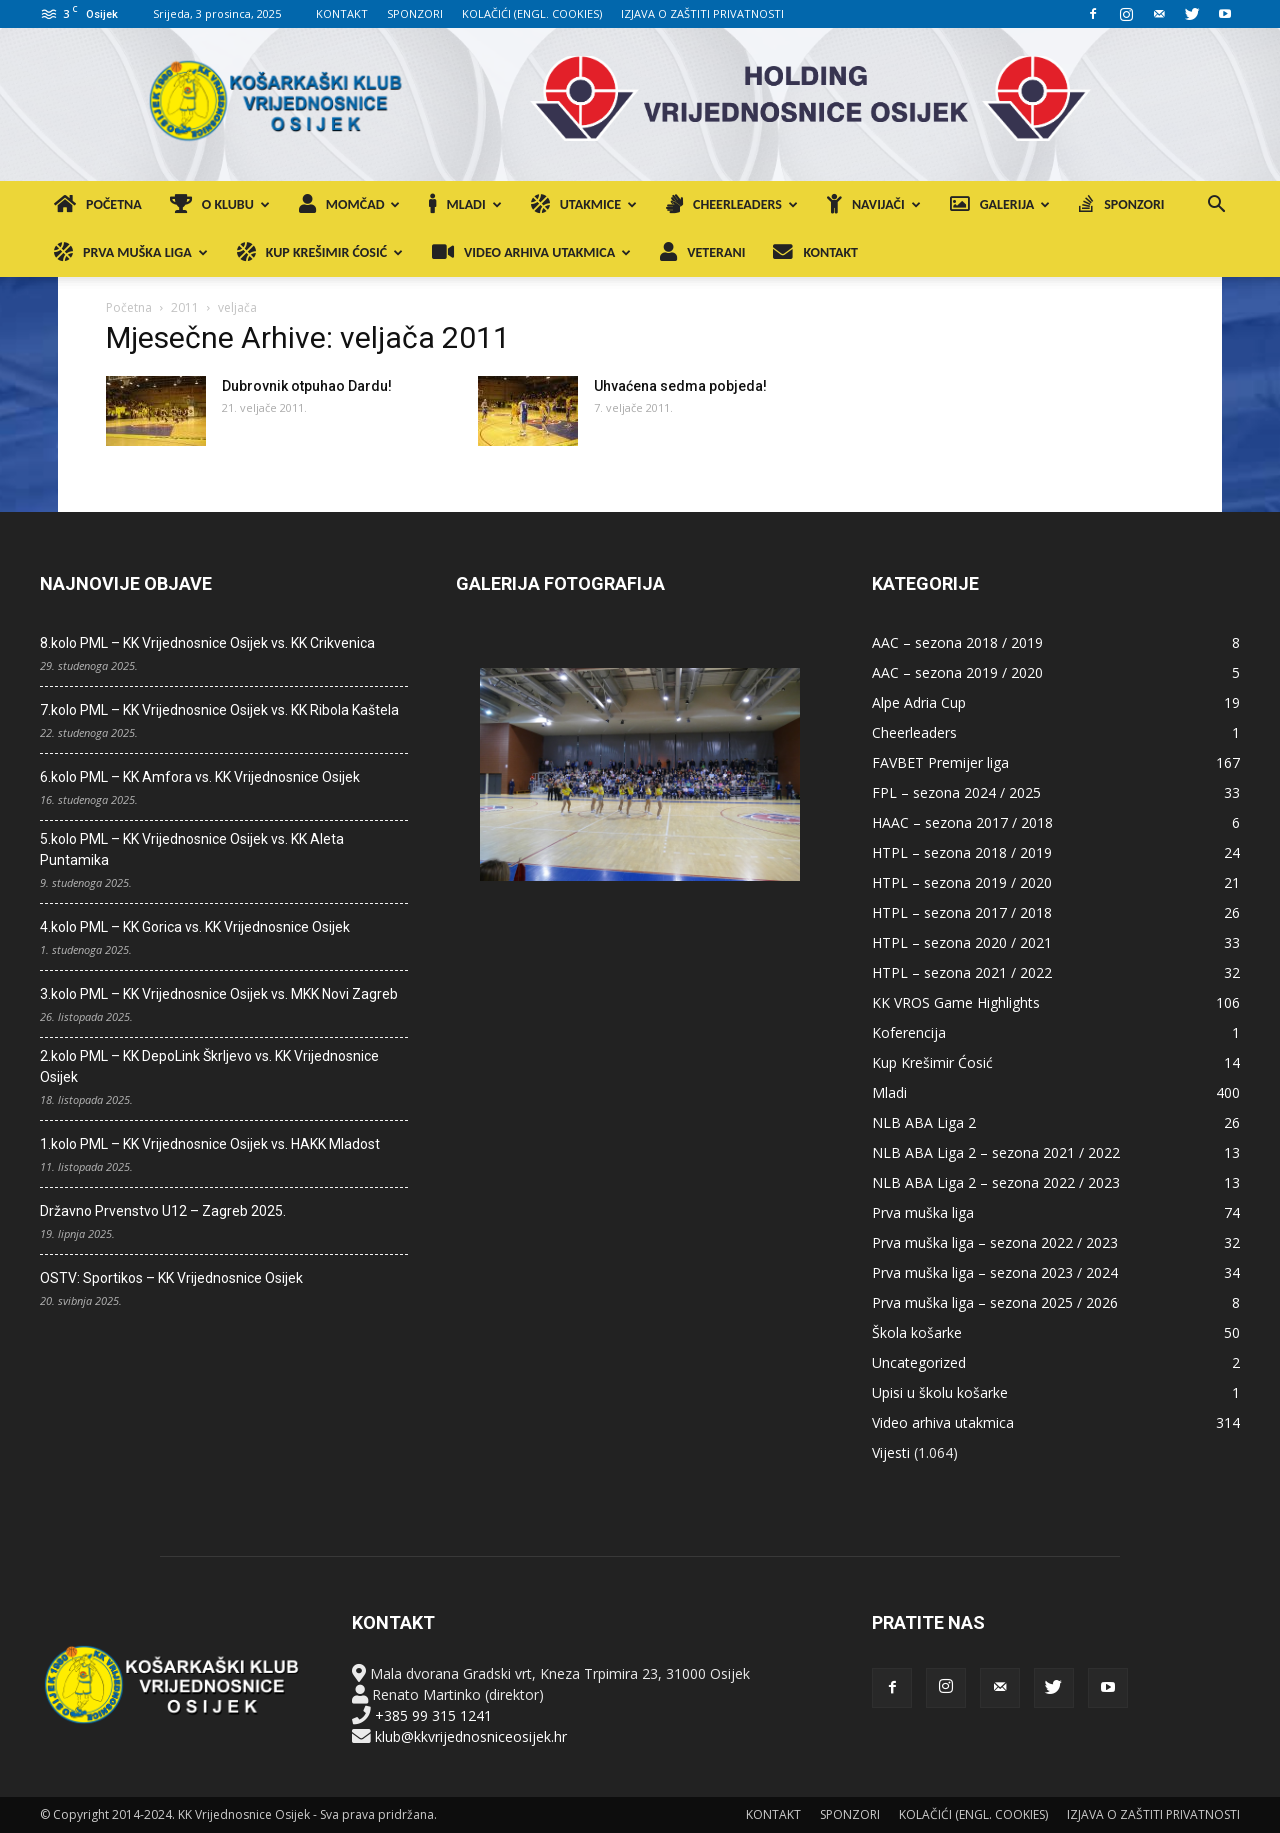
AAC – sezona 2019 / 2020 (957, 672)
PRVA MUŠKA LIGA (131, 252)
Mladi (889, 1092)
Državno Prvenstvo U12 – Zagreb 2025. (163, 1211)
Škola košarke (917, 1332)
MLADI (465, 204)
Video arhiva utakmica (943, 1422)
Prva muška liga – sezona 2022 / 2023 (995, 1242)
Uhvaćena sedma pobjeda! (680, 386)
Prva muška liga (923, 1212)
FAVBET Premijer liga (940, 762)
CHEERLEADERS (732, 204)
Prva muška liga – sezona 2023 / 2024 (995, 1272)
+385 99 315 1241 (433, 1715)
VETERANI (702, 252)
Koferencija (909, 1032)
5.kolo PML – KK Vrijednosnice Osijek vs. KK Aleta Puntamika (192, 849)
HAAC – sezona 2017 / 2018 (962, 822)
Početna (129, 307)
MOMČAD (350, 204)
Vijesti (891, 1452)
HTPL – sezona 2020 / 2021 (962, 942)
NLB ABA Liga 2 (924, 1122)
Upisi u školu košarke (940, 1392)
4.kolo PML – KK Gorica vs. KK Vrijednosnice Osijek (195, 927)
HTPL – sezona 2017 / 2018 (962, 912)
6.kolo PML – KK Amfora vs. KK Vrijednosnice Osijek (200, 777)
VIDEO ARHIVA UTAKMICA (531, 252)
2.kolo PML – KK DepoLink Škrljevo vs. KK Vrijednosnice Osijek (209, 1066)
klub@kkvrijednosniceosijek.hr (471, 1736)
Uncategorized (919, 1362)
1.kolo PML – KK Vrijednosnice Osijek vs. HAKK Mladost (210, 1144)
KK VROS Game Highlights (956, 1002)
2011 (185, 307)
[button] (1216, 206)
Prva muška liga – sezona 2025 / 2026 (995, 1302)
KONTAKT (342, 13)
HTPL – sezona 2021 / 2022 (962, 972)
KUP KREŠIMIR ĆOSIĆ (320, 252)
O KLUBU (220, 204)
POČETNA (98, 204)
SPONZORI (415, 13)
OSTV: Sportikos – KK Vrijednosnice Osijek (171, 1278)
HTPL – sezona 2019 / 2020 (962, 882)
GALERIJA (1000, 204)
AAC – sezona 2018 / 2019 (957, 642)
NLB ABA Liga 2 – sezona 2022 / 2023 (996, 1182)
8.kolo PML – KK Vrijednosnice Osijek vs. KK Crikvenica (207, 643)
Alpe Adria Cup (919, 702)
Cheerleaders (914, 732)
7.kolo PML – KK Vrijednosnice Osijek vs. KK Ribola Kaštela (219, 710)
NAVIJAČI (874, 204)
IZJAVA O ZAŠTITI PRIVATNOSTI (702, 13)
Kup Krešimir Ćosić (932, 1062)
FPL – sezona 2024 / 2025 (956, 792)
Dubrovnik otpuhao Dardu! (307, 386)
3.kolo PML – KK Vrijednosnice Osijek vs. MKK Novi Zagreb (219, 994)
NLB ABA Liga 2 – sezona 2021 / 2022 (996, 1152)
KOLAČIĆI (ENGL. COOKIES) (532, 13)
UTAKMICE (584, 204)
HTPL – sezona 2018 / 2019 (962, 852)
